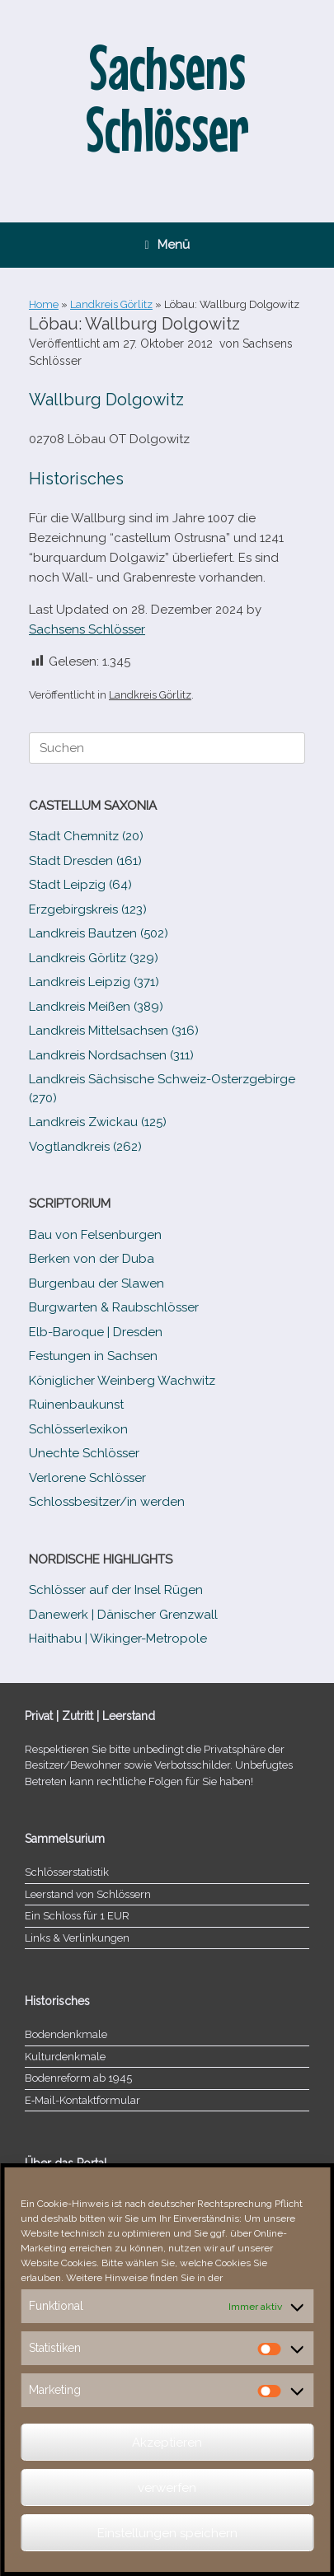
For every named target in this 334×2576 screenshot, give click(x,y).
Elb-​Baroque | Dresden (95, 1332)
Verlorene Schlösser (87, 1477)
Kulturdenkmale (65, 2056)
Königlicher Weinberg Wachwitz (122, 1380)
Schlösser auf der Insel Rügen (116, 1590)
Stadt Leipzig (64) (80, 884)
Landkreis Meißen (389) (96, 1006)
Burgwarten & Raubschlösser (114, 1307)
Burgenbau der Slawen (96, 1283)
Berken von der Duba (91, 1258)
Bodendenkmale (66, 2034)
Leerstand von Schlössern (88, 1894)
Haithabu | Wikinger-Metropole (118, 1638)
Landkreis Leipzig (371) (94, 982)
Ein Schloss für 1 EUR (77, 1916)
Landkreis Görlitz (111, 304)
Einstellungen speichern (167, 2533)
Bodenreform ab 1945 (78, 2078)
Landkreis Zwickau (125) (98, 1122)
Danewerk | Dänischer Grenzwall (123, 1614)
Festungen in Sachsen (93, 1356)
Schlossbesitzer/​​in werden (107, 1501)
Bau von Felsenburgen (95, 1234)
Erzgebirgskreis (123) (88, 909)
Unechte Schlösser (84, 1453)
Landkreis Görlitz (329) (93, 958)
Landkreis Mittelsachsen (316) (114, 1030)
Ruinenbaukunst (76, 1404)
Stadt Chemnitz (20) (86, 836)
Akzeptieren (167, 2442)
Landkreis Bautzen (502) (98, 933)
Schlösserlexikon (78, 1429)
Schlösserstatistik (67, 1872)
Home (44, 304)
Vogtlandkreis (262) (85, 1146)
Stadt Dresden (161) (85, 860)
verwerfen (167, 2487)
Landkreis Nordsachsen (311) (111, 1055)
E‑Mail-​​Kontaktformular (82, 2100)
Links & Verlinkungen (77, 1938)
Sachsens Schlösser (87, 629)
